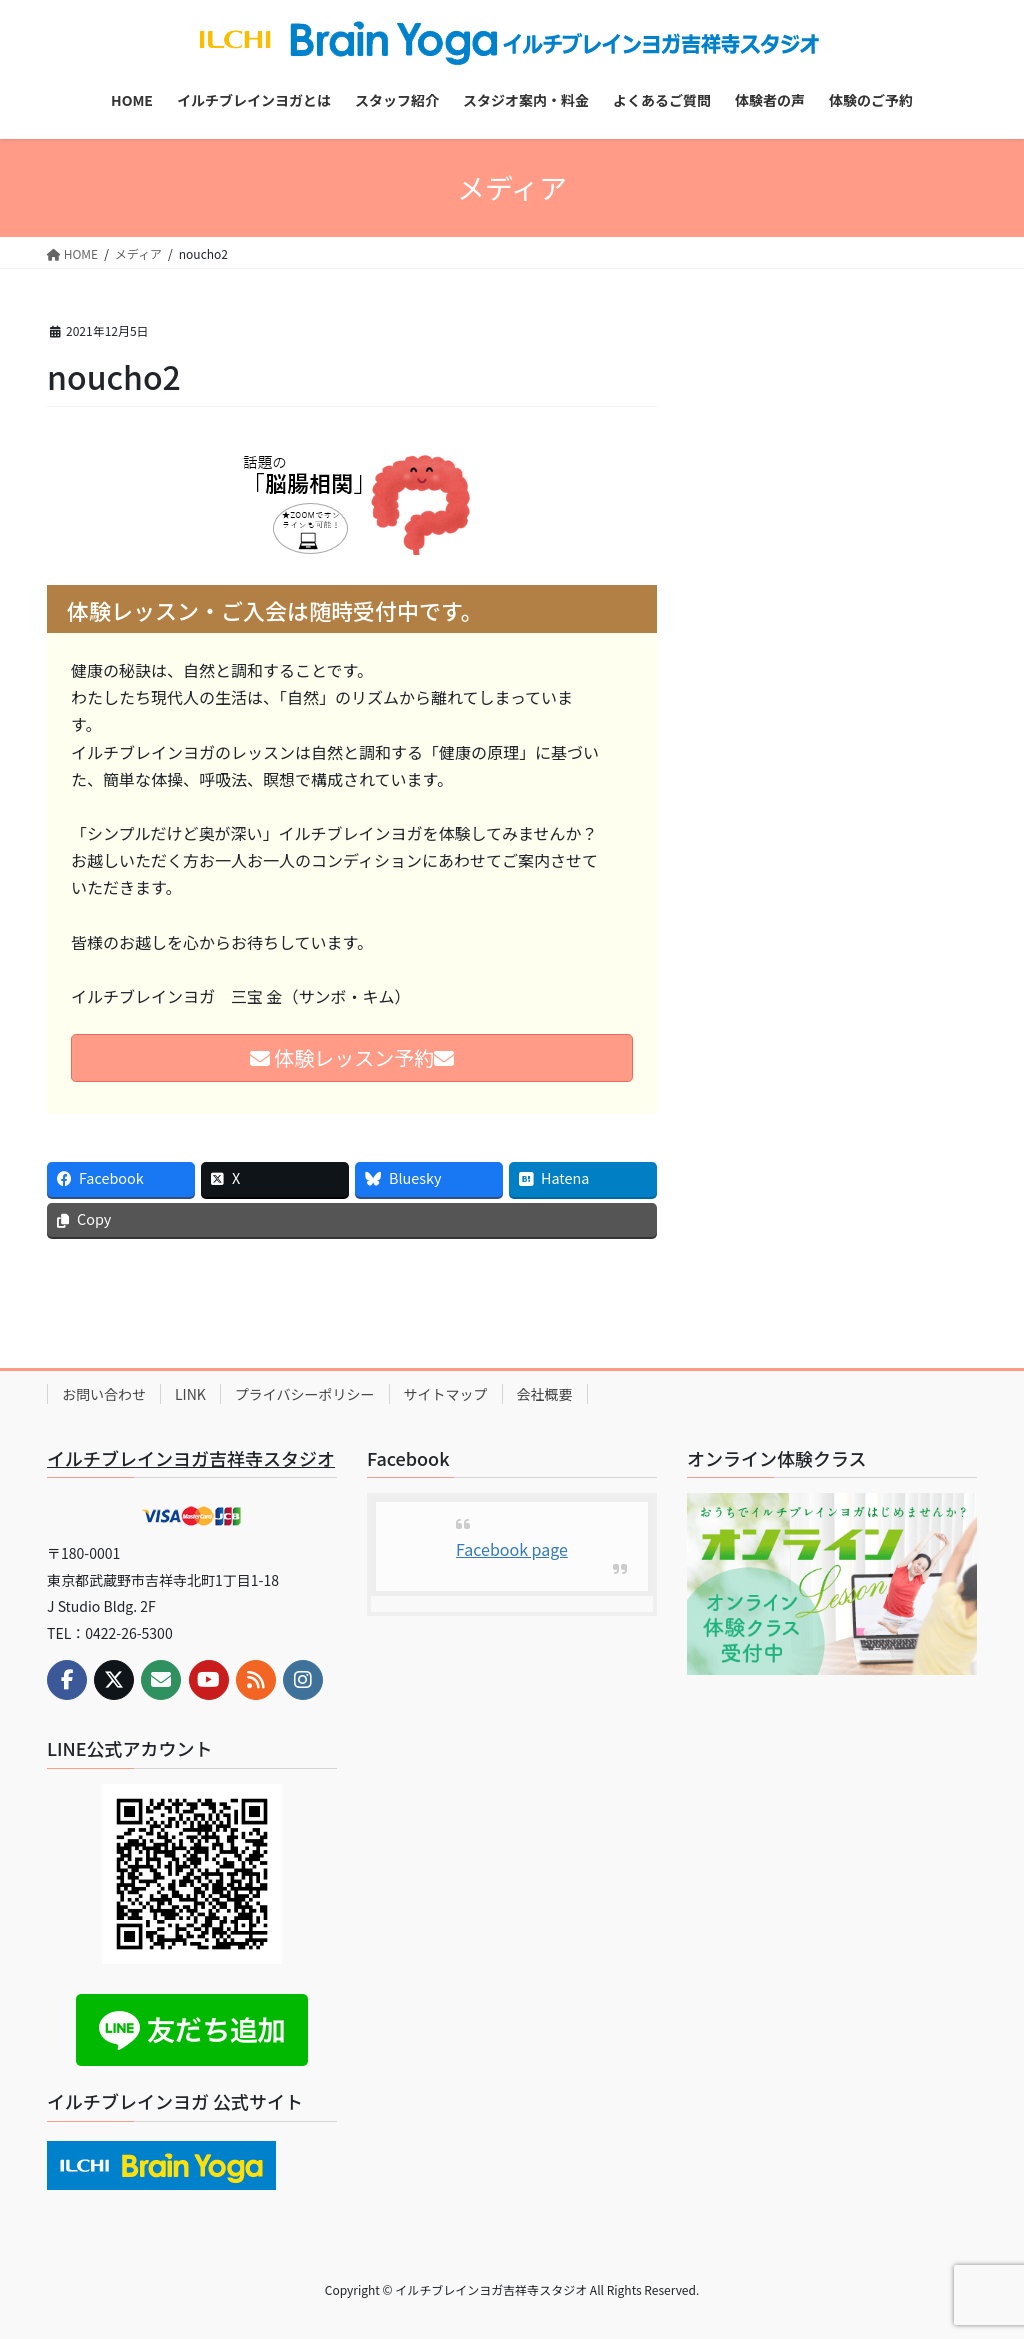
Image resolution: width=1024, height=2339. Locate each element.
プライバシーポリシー (305, 1394)
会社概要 (545, 1394)
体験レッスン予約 (352, 1057)
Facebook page (512, 1549)
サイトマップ (446, 1394)
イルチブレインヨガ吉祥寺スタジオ (191, 1458)
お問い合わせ (104, 1394)
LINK (190, 1394)
